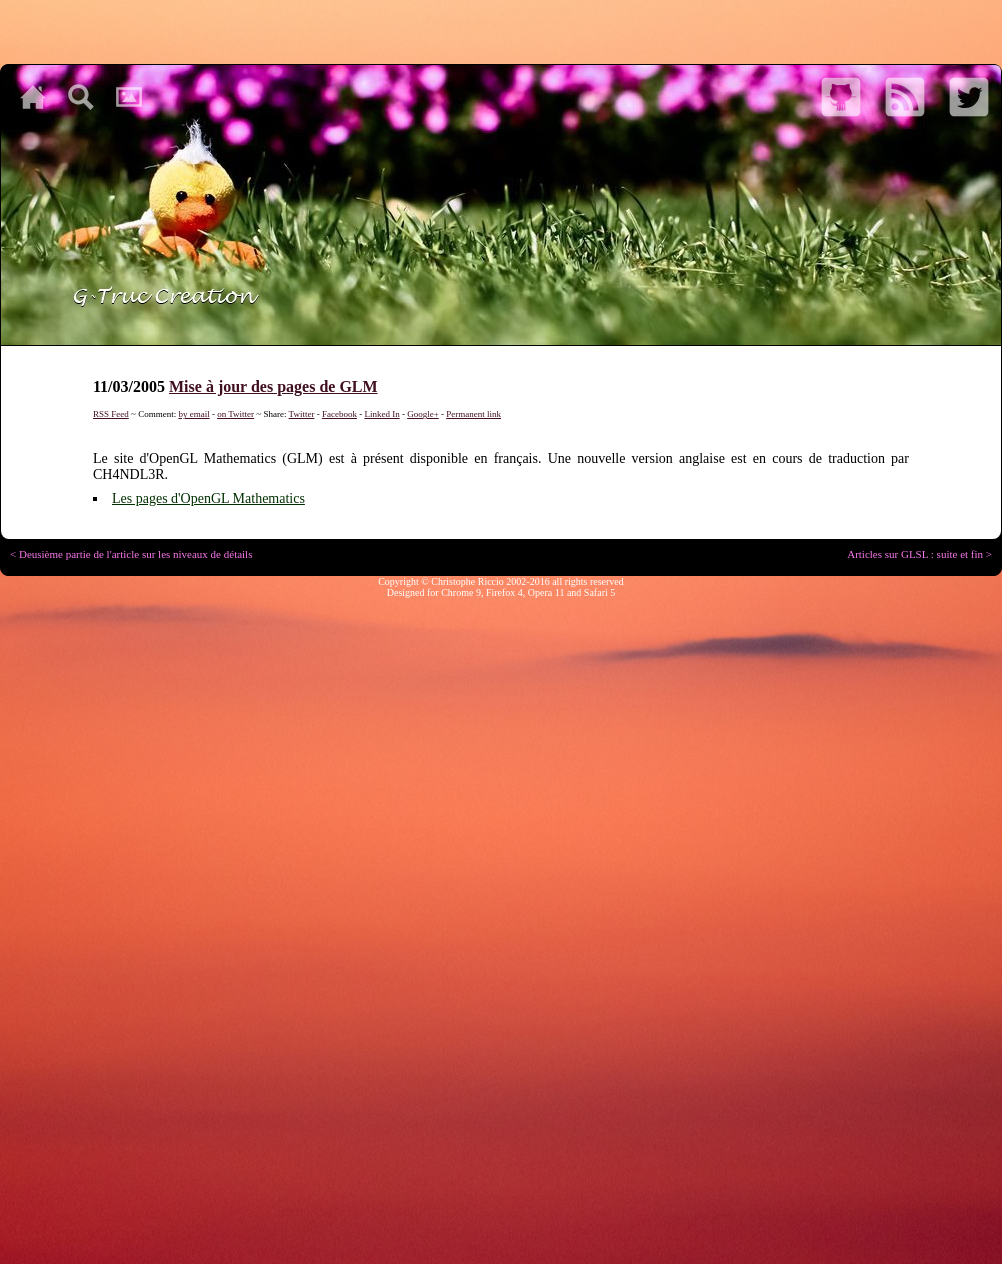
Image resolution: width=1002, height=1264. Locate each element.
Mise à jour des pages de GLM (273, 386)
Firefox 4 (504, 592)
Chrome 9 (461, 592)
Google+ (423, 414)
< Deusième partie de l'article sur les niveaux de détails (131, 554)
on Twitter (235, 414)
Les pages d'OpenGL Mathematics (208, 498)
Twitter (302, 414)
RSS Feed (111, 414)
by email (193, 414)
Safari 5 (599, 592)
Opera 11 (546, 592)
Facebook (339, 414)
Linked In (381, 414)
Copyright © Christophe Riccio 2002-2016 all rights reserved (501, 581)
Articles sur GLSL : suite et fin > (919, 554)
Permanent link (473, 414)
